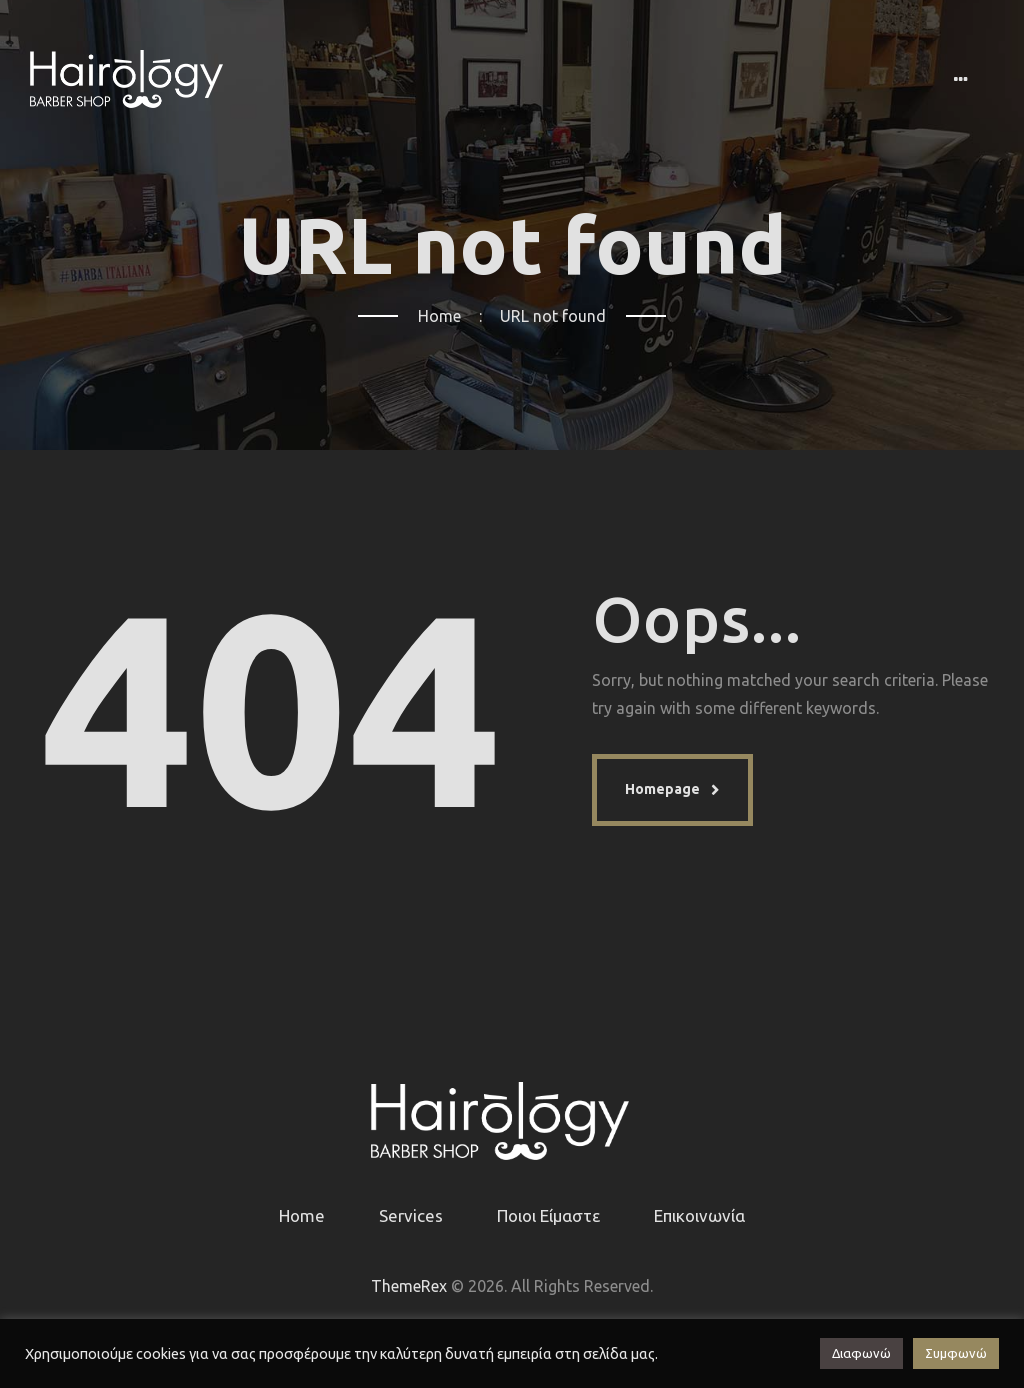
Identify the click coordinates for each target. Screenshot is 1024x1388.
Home (439, 316)
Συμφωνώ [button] (956, 1353)
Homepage (662, 789)
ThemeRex (409, 1286)
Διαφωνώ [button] (861, 1353)
